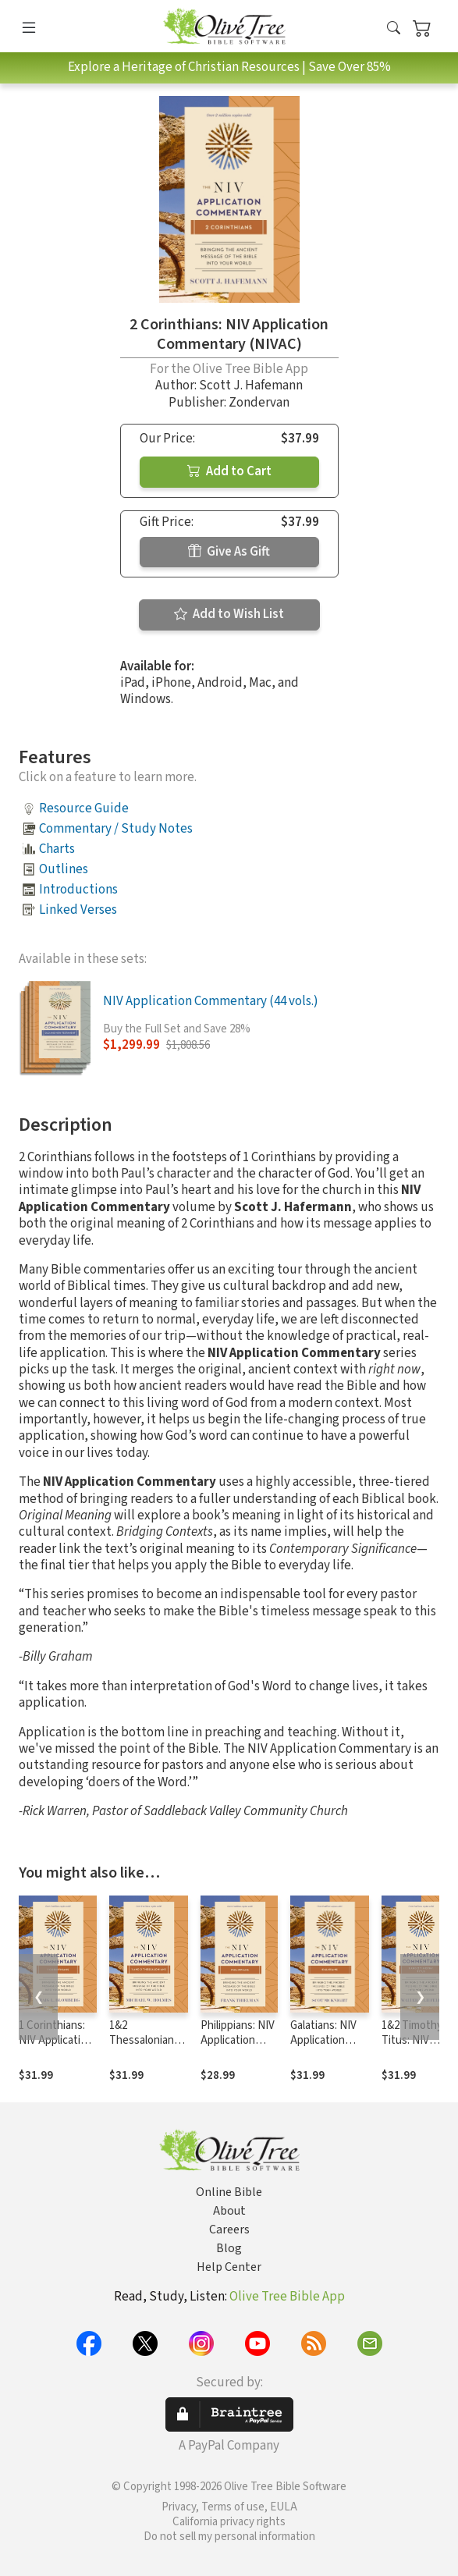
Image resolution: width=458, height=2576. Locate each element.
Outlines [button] (63, 869)
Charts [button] (57, 849)
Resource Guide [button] (84, 808)
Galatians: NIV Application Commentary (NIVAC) (323, 2047)
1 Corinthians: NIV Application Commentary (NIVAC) (56, 2047)
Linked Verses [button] (78, 910)
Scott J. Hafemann (251, 385)
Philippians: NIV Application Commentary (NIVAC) (238, 2047)
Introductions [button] (78, 889)
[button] (393, 29)
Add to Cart (229, 471)
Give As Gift (229, 551)
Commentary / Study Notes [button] (116, 828)
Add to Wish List (229, 614)
